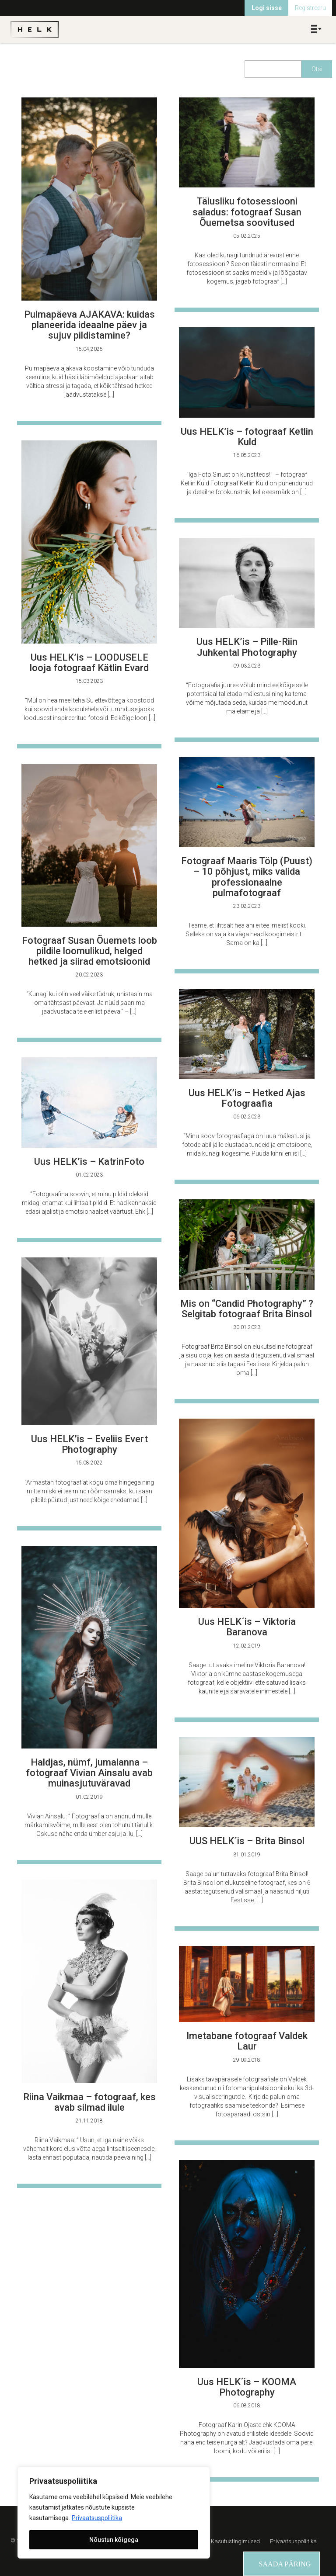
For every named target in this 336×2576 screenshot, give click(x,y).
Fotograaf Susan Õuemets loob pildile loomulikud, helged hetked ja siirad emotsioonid (89, 951)
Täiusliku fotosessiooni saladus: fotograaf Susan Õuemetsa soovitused (246, 212)
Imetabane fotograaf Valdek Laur (247, 2041)
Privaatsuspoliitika (97, 2517)
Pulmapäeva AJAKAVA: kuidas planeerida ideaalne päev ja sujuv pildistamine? (89, 325)
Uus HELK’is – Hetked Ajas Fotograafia (247, 1098)
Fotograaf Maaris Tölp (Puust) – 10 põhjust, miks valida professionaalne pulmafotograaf (246, 876)
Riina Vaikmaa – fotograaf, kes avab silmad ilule (89, 2102)
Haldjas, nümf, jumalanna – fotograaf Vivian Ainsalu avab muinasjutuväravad (89, 1773)
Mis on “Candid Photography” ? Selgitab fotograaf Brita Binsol (246, 1308)
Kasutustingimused (235, 2541)
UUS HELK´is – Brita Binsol (246, 1840)
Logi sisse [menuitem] (267, 7)
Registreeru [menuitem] (310, 7)
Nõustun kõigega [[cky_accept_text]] (113, 2539)
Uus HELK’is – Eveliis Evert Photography (89, 1444)
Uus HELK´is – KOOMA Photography (246, 2387)
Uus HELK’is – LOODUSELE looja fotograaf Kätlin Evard (89, 662)
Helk (34, 29)
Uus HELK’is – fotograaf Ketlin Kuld (247, 436)
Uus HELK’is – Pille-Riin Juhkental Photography (247, 647)
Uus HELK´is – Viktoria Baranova (247, 1627)
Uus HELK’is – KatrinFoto (89, 1161)
